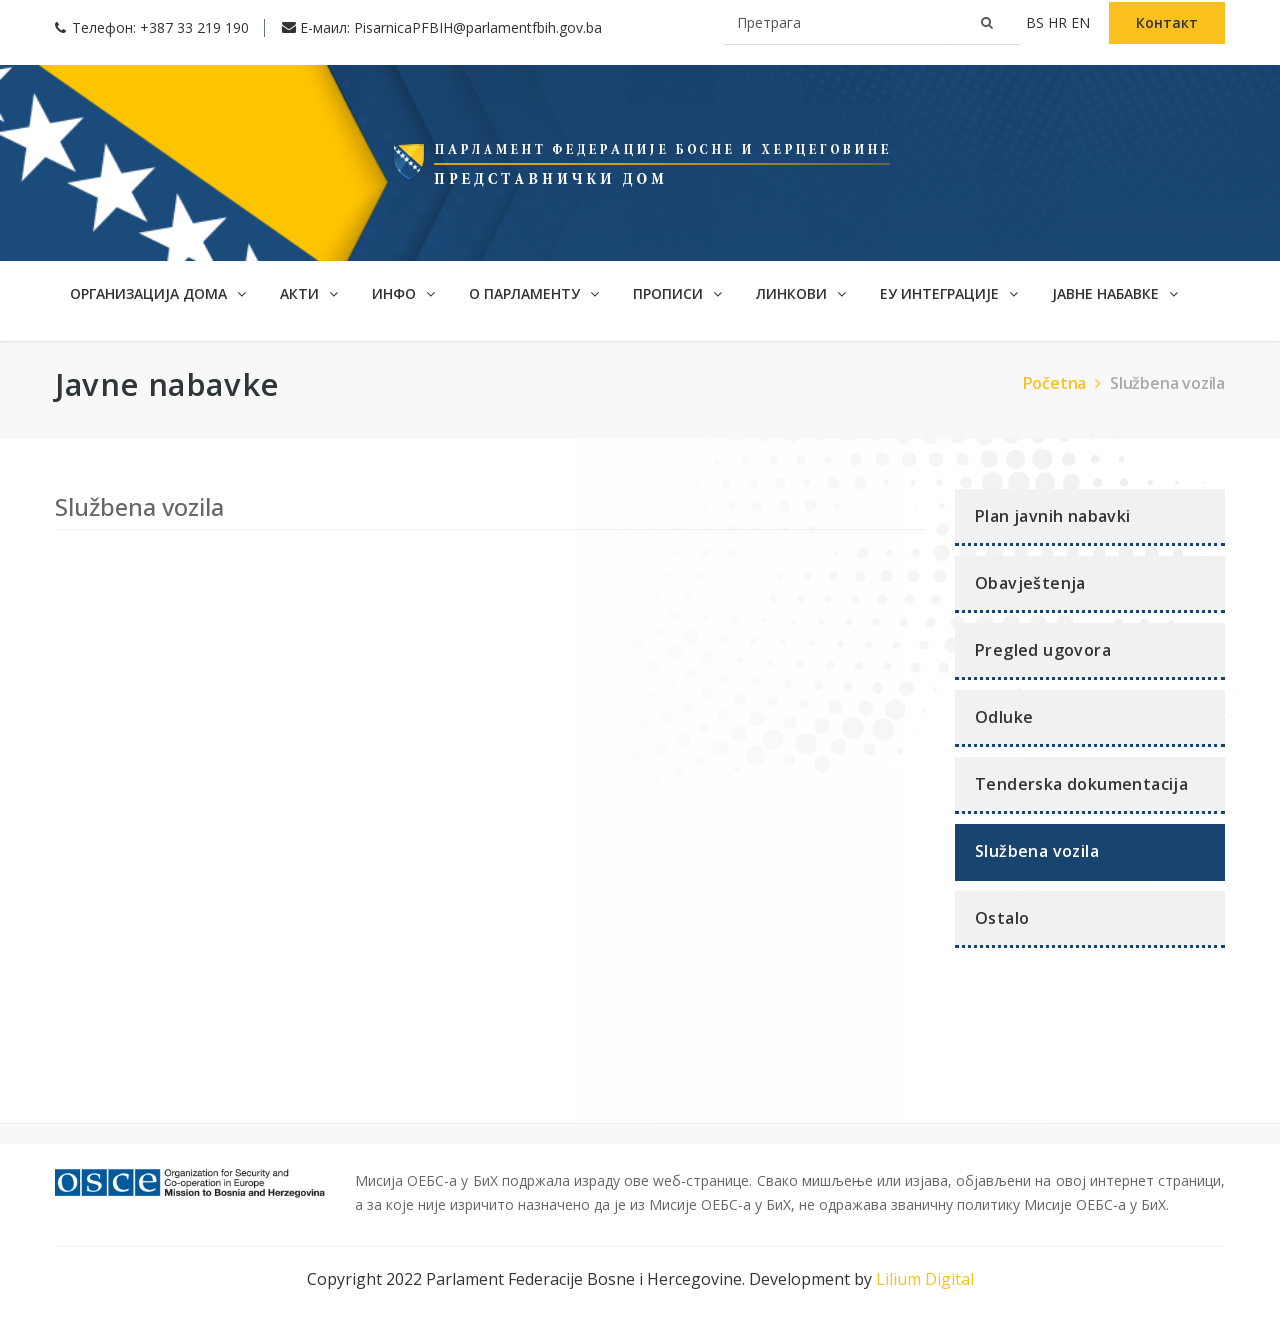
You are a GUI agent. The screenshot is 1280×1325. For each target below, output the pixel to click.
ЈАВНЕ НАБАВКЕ (1115, 293)
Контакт (1167, 22)
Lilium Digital (925, 1279)
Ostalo (1002, 918)
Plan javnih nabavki (1053, 516)
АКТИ (309, 293)
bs (1037, 22)
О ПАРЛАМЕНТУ (534, 293)
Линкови (801, 293)
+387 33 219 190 (194, 27)
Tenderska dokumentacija (1081, 784)
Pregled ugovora (1043, 650)
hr (1059, 22)
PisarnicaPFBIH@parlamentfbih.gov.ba (478, 27)
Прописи (677, 293)
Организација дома (158, 293)
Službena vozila (1167, 383)
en (1082, 22)
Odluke (1004, 717)
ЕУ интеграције (949, 293)
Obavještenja (1030, 583)
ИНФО (403, 293)
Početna (1064, 383)
